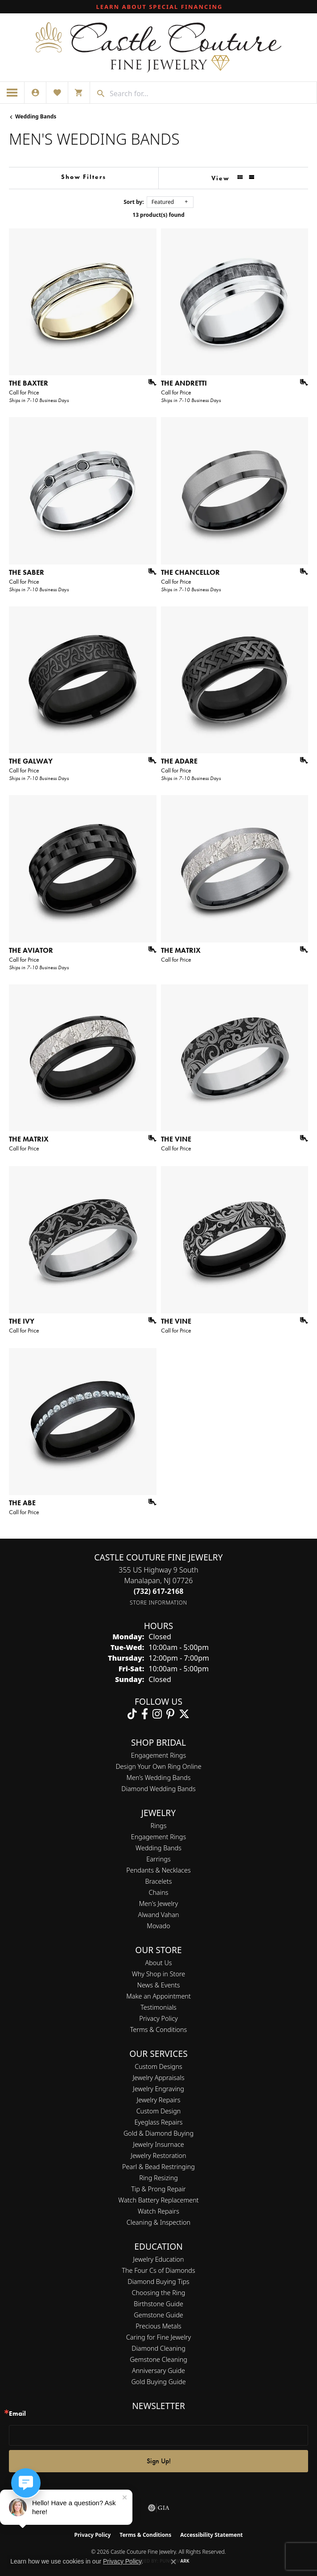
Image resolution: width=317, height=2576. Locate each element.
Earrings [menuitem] (158, 1859)
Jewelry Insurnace (158, 2144)
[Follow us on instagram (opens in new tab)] (157, 1714)
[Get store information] (158, 1602)
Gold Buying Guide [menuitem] (158, 2381)
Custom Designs (158, 2066)
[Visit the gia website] (158, 2508)
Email (17, 2413)
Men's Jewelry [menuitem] (158, 1903)
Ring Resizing (158, 2178)
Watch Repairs (158, 2211)
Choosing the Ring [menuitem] (158, 2292)
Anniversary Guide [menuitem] (158, 2370)
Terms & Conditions (158, 2029)
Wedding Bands (35, 116)
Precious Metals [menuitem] (158, 2326)
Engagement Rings (158, 1755)
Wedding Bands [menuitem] (158, 1848)
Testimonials (158, 2007)
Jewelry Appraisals (158, 2077)
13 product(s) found (158, 215)
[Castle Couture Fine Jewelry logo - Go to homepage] (158, 47)
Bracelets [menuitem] (158, 1881)
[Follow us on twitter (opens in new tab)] (184, 1714)
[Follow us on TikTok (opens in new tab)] (132, 1714)
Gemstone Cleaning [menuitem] (158, 2359)
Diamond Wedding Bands (158, 1788)
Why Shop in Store (158, 1974)
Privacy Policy (158, 2018)
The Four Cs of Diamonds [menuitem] (158, 2270)
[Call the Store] (159, 1591)
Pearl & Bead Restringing (158, 2166)
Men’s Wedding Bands (159, 1777)
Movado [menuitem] (158, 1926)
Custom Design (158, 2111)
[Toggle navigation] (12, 92)
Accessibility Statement (211, 2535)
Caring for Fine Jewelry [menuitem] (158, 2337)
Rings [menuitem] (159, 1825)
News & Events (158, 1985)
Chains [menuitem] (159, 1892)
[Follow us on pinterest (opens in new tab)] (170, 1714)
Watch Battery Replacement (158, 2200)
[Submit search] (98, 93)
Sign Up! (159, 2461)
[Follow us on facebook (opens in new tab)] (144, 1714)
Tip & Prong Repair (158, 2189)
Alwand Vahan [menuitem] (158, 1914)
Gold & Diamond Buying (158, 2133)
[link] (159, 6)
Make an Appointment (158, 1996)
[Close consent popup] (173, 2561)
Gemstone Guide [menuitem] (158, 2315)
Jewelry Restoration (158, 2155)
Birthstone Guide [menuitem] (158, 2304)
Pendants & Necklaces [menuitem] (158, 1870)
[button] (35, 92)
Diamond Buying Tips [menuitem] (158, 2281)
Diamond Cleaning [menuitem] (158, 2348)
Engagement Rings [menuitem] (158, 1836)
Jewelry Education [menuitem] (158, 2259)
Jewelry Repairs (159, 2100)
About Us (158, 1962)
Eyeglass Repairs (158, 2122)
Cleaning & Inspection (158, 2222)
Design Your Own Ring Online (158, 1766)
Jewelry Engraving (158, 2088)
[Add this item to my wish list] (149, 382)
